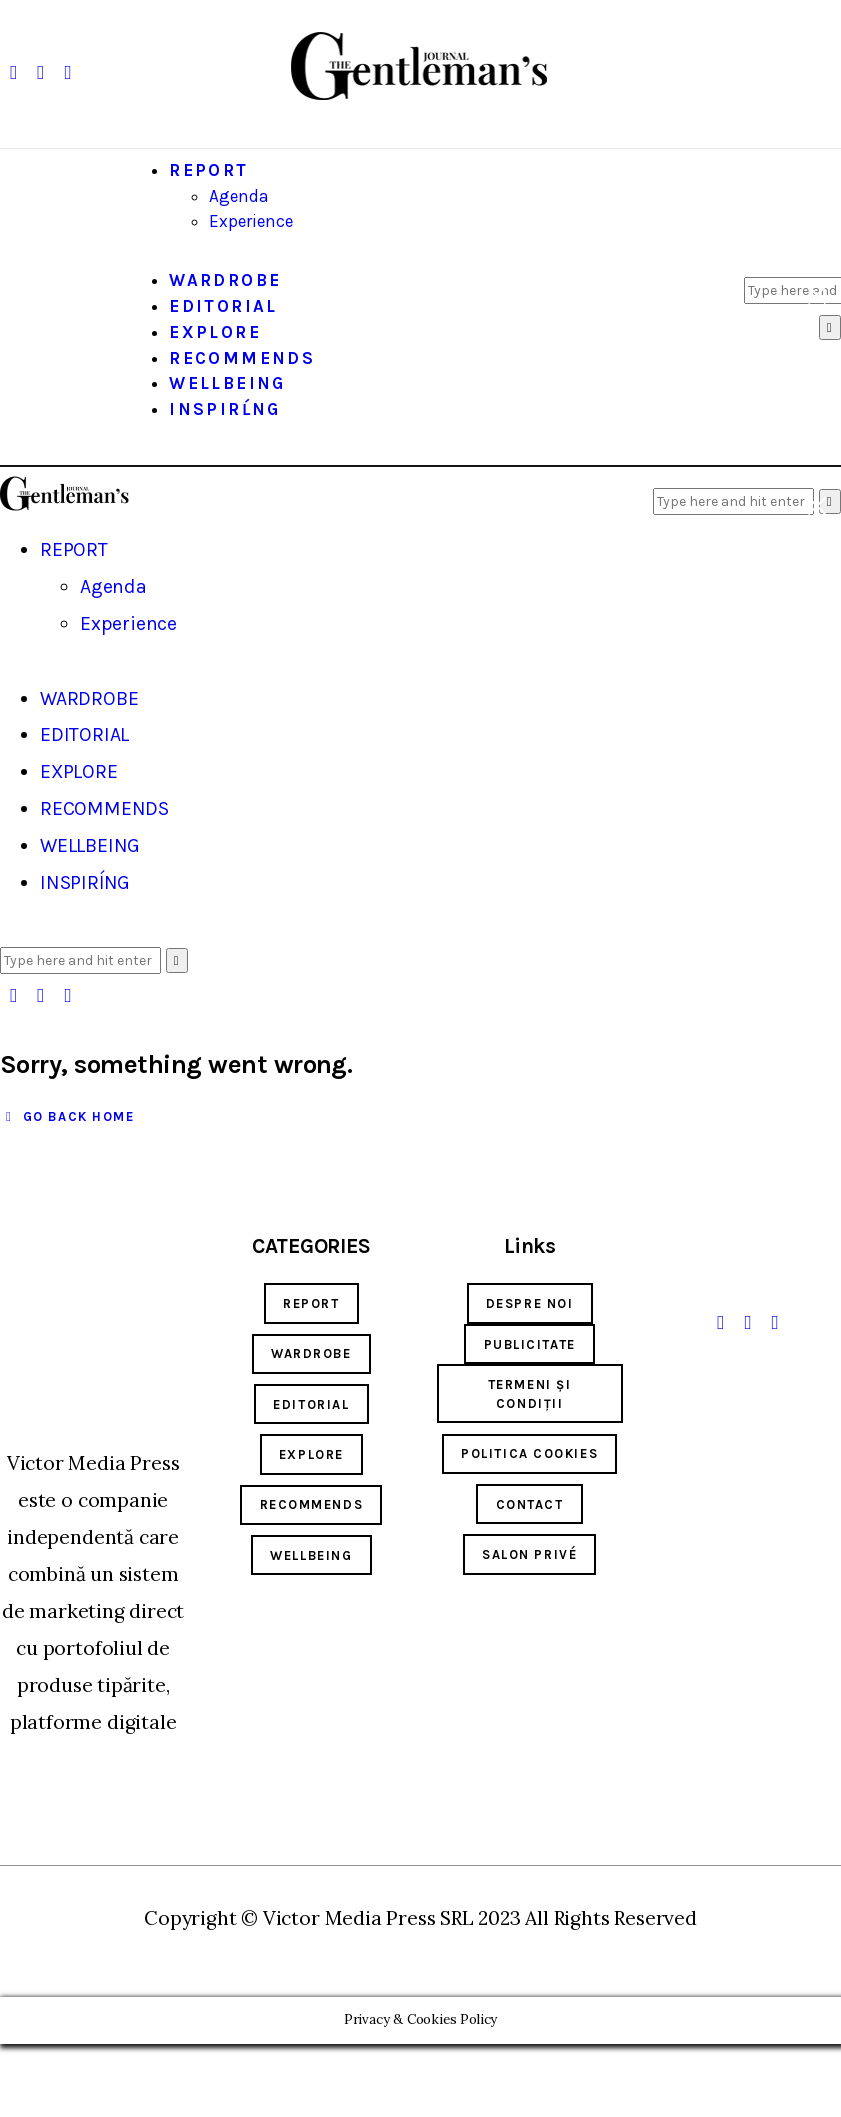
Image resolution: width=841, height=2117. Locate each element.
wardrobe (311, 1353)
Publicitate (530, 1344)
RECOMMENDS (312, 1504)
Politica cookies (529, 1453)
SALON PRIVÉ (529, 1554)
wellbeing (311, 1555)
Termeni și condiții (530, 1394)
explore (311, 1454)
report (311, 1303)
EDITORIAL (311, 1404)
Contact (530, 1504)
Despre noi (530, 1303)
